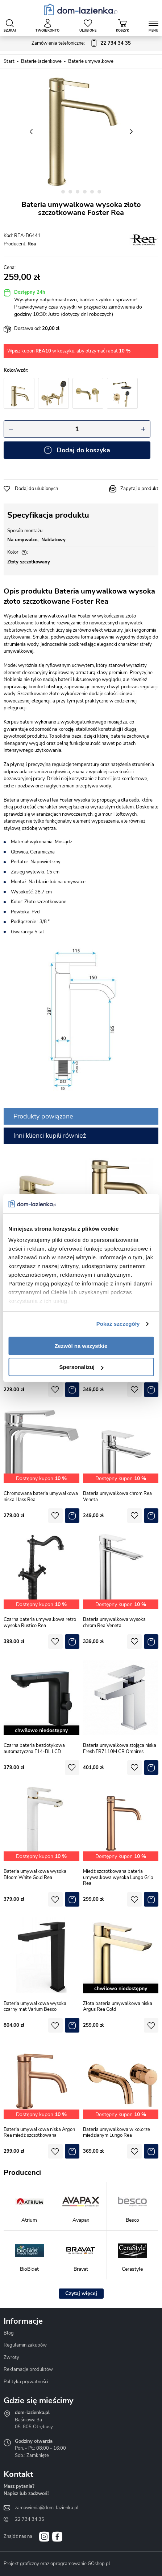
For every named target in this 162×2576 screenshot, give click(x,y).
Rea (32, 244)
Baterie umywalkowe (90, 61)
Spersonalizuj (81, 1367)
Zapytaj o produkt (139, 488)
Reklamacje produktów (28, 2369)
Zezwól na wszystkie (81, 1346)
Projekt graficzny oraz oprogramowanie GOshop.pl (57, 2563)
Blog (9, 2333)
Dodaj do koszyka (83, 450)
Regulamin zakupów (25, 2345)
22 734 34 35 (29, 2519)
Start (9, 61)
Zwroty (11, 2357)
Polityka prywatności (26, 2382)
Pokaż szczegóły (118, 1324)
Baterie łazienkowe (41, 61)
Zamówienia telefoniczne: (81, 43)
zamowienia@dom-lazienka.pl (47, 2507)
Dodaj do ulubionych (36, 488)
